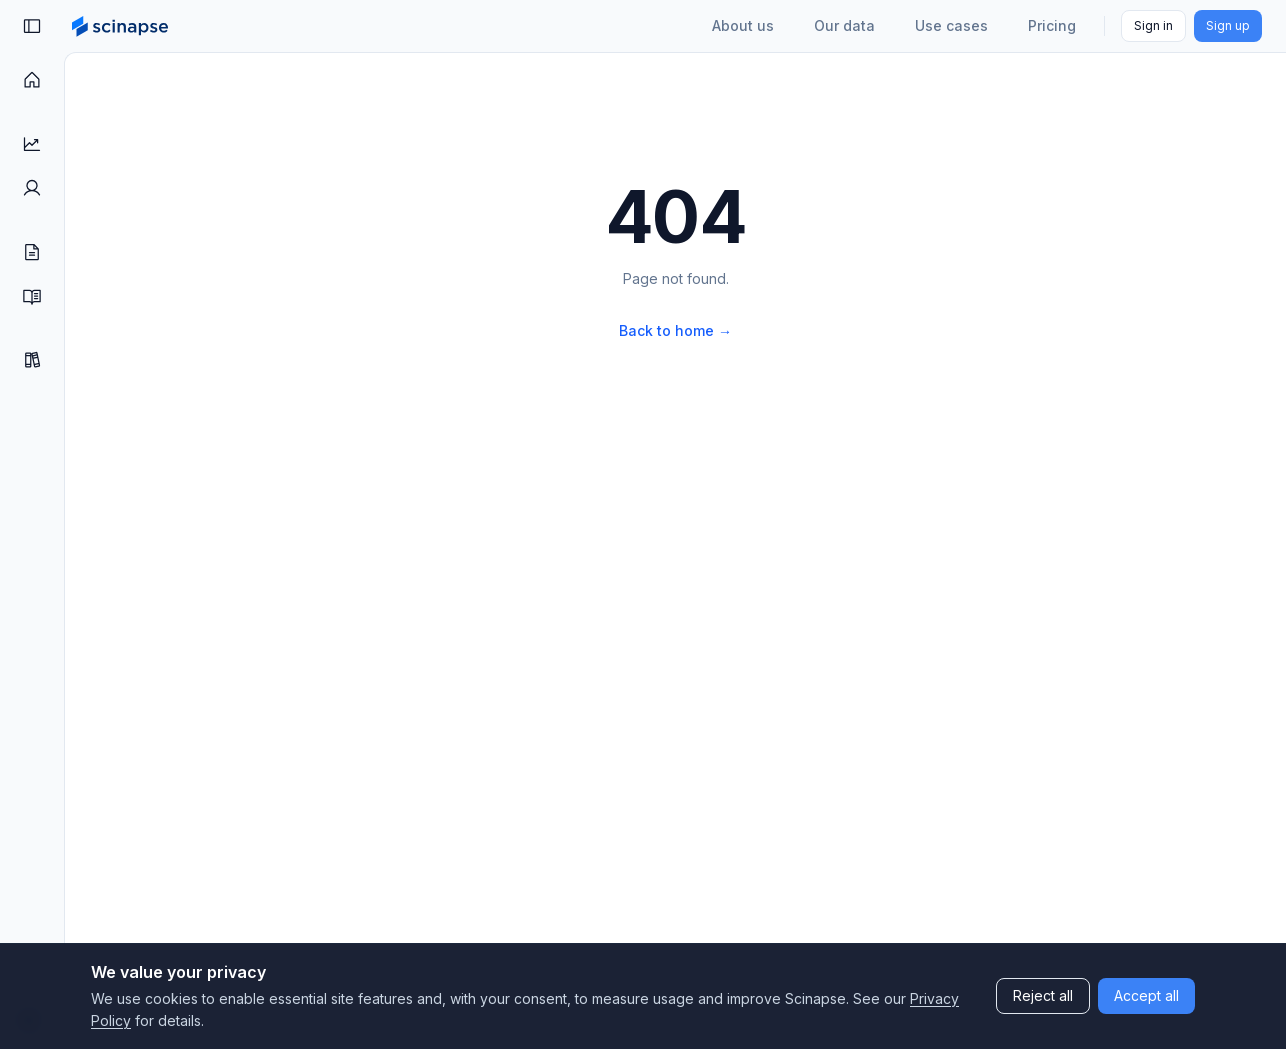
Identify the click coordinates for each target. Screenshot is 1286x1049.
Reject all (1043, 995)
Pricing (1052, 25)
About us (743, 25)
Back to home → (675, 330)
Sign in (1153, 25)
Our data (844, 25)
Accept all (1146, 995)
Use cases (951, 25)
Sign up (1228, 25)
